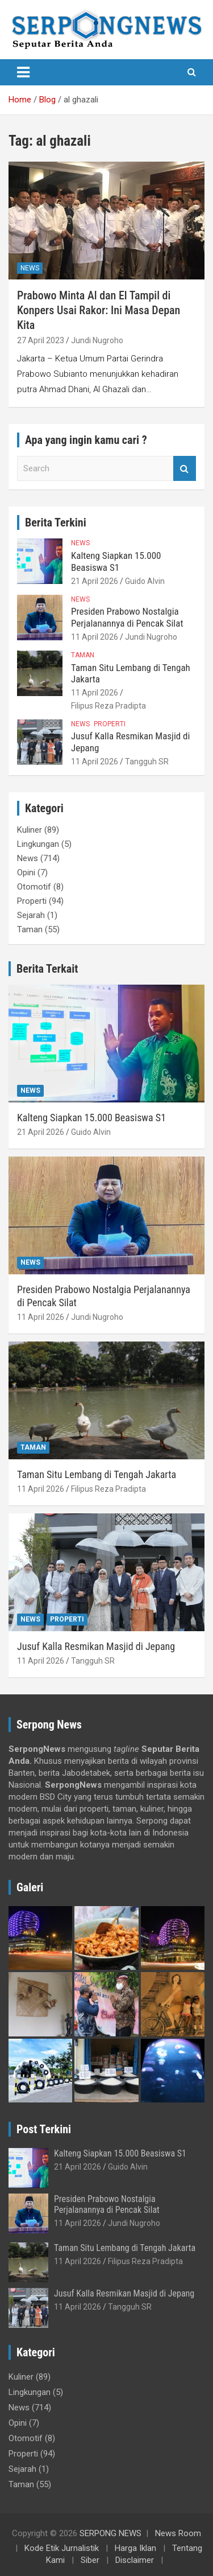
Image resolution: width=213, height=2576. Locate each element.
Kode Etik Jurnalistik (61, 2548)
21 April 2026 (94, 581)
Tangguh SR (147, 761)
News (29, 268)
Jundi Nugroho (97, 340)
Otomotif (34, 887)
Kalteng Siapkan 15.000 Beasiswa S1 (116, 561)
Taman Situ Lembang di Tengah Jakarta (96, 1474)
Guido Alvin (145, 581)
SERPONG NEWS (110, 2533)
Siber (90, 2560)
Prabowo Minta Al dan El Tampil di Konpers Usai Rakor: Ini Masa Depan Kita (98, 310)
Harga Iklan (135, 2548)
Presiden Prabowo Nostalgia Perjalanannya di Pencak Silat (127, 617)
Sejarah (31, 915)
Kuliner (29, 830)
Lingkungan (38, 844)
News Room (178, 2533)
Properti (110, 724)
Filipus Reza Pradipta (108, 705)
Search (184, 469)
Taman (82, 655)
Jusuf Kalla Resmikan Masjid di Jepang (96, 1646)
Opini (26, 872)
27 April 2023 (40, 340)
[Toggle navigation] (23, 72)
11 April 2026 (94, 636)
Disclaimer (134, 2560)
